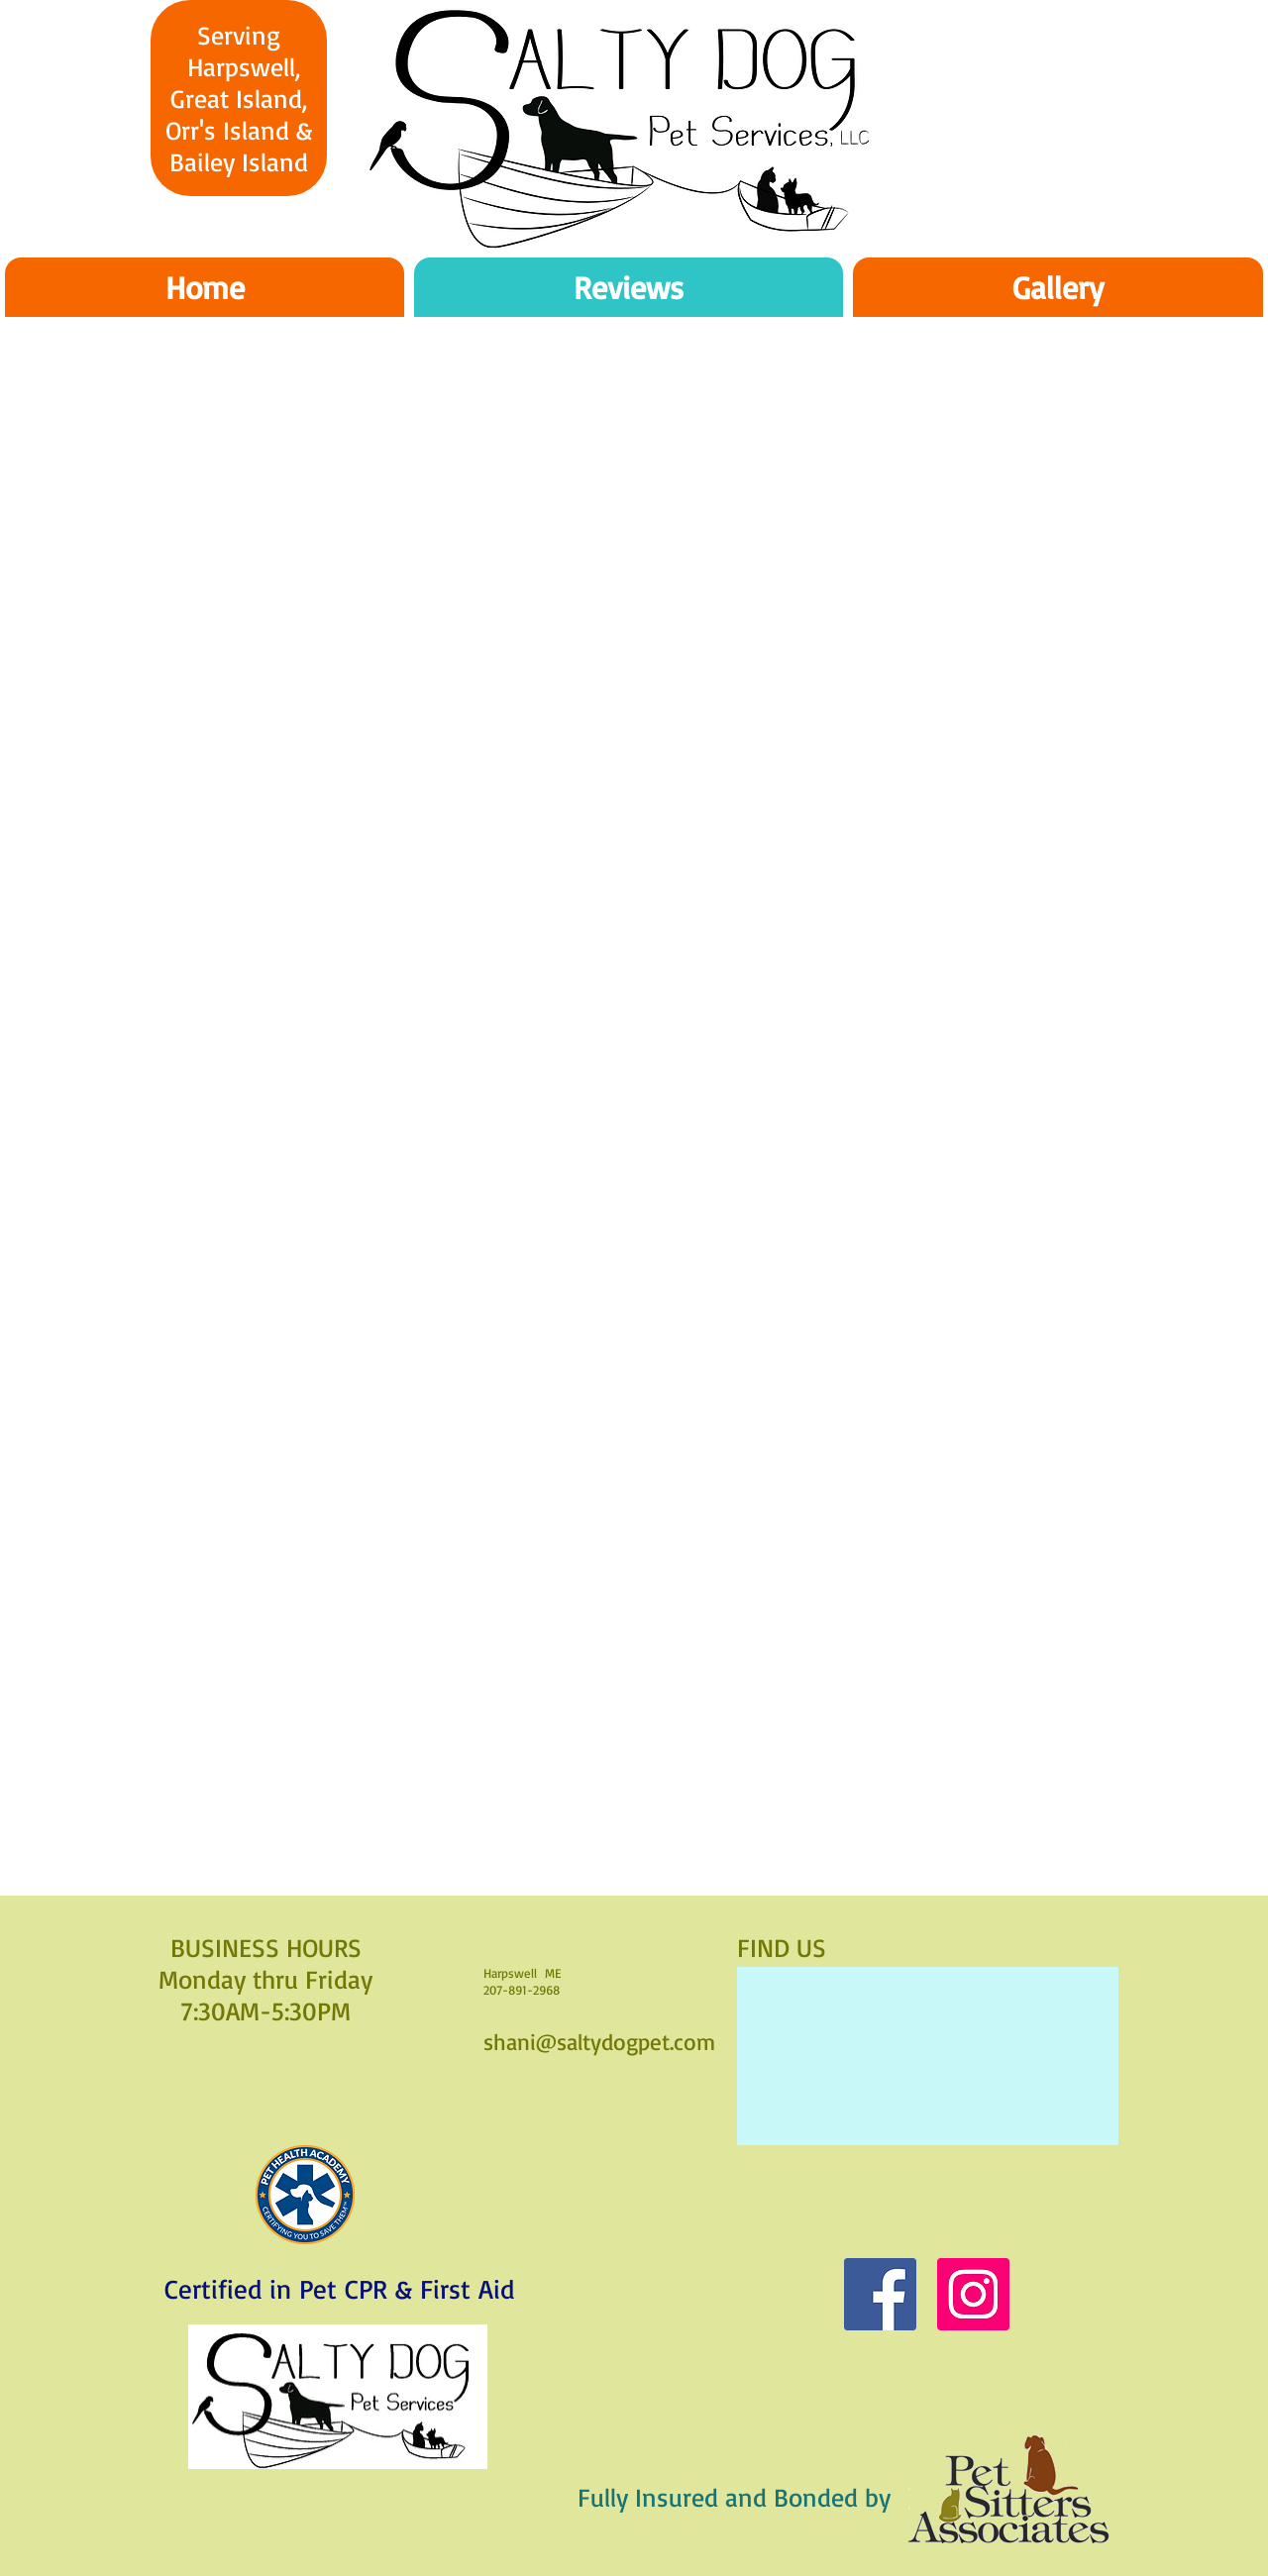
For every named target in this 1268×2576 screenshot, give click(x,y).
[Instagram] (973, 2294)
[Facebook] (880, 2294)
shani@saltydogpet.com (599, 2041)
